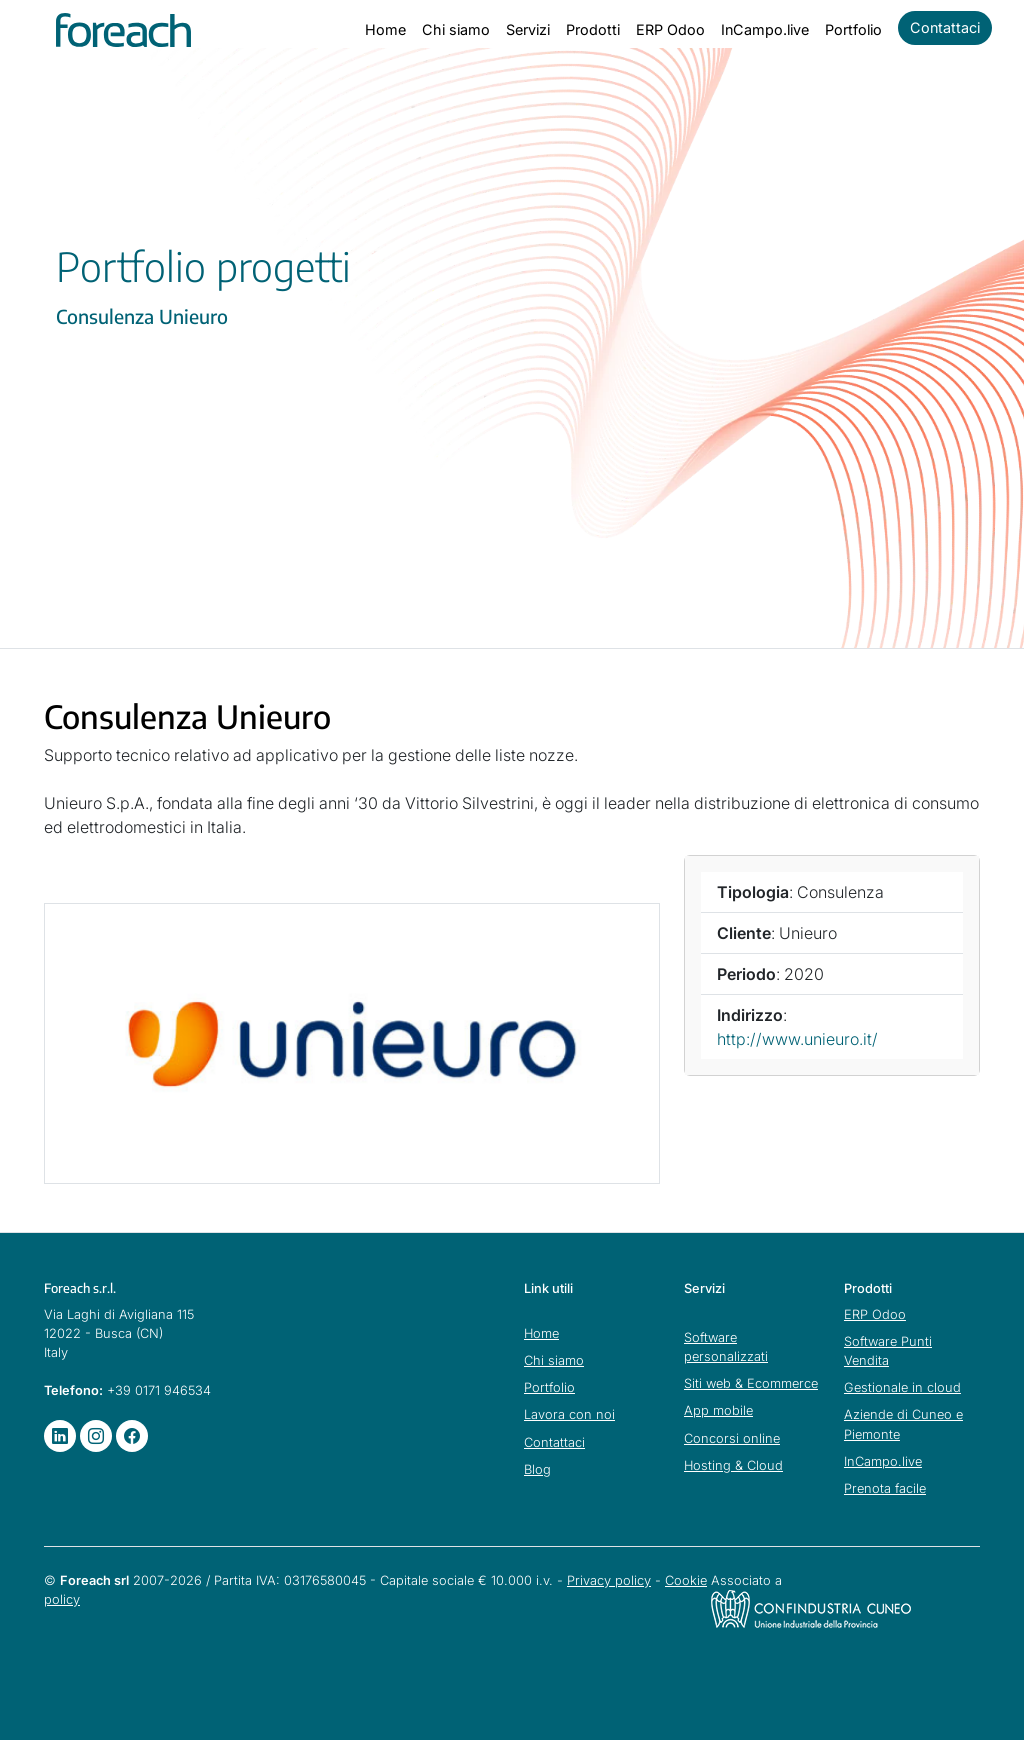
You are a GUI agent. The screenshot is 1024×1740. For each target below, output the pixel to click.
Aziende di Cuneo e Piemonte (903, 1424)
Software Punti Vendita (888, 1351)
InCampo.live (765, 29)
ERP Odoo (670, 29)
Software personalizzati (726, 1347)
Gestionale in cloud (902, 1387)
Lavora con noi (569, 1414)
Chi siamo (456, 29)
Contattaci (945, 27)
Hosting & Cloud (733, 1465)
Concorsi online (732, 1438)
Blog (537, 1469)
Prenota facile (885, 1488)
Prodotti (593, 29)
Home (385, 29)
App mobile (718, 1410)
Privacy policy (609, 1580)
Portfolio (853, 29)
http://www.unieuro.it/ (797, 1039)
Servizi (528, 29)
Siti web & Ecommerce (751, 1383)
